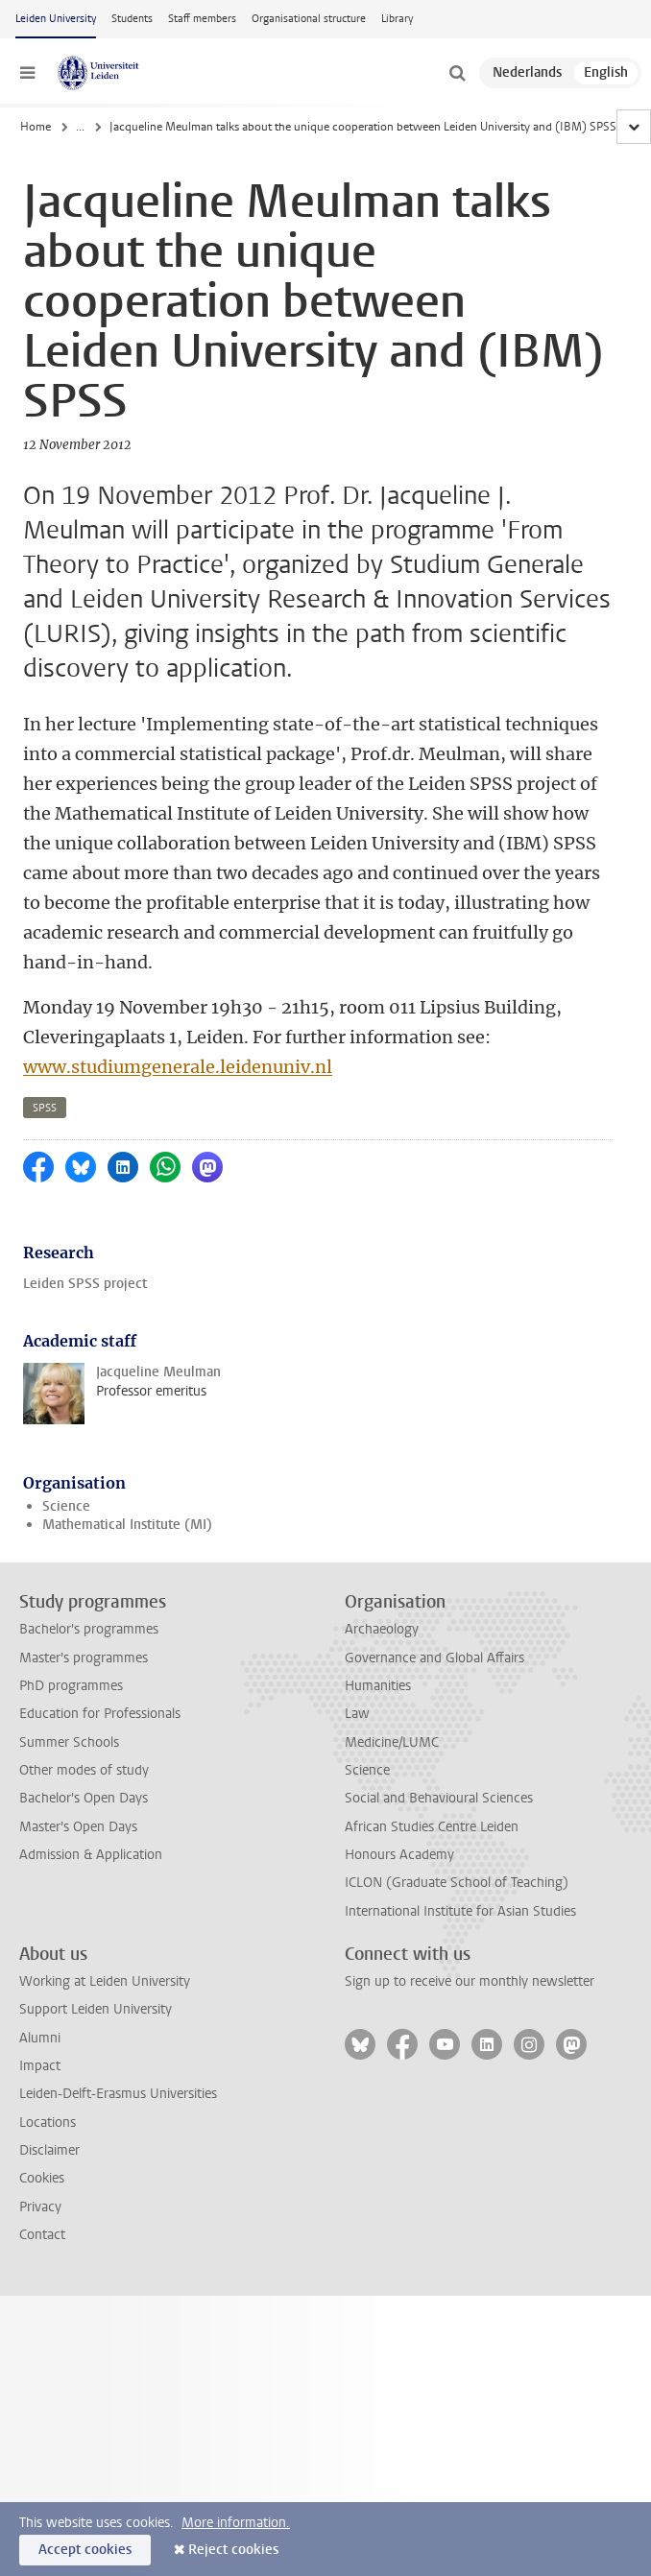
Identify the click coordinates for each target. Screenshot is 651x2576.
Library (397, 19)
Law (357, 1714)
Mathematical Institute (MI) (127, 1524)
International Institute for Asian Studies (460, 1911)
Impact (39, 2066)
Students (132, 19)
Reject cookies (233, 2549)
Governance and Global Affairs (434, 1658)
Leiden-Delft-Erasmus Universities (118, 2094)
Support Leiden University (95, 2009)
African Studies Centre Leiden (431, 1827)
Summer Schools (69, 1742)
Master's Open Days (78, 1827)
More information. (235, 2523)
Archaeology (382, 1629)
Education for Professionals (100, 1714)
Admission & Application (90, 1855)
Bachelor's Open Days (83, 1798)
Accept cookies (85, 2549)
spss (45, 1108)
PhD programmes (71, 1686)
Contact (42, 2235)
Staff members (202, 19)
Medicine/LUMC (392, 1742)
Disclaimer (49, 2150)
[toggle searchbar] (457, 72)
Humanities (378, 1686)
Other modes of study (84, 1770)
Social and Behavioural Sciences (439, 1798)
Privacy (40, 2207)
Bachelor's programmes (88, 1629)
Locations (47, 2122)
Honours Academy (399, 1855)
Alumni (39, 2038)
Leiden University (55, 19)
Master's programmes (83, 1658)
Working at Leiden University (104, 1981)
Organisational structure (309, 19)
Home (35, 126)
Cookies (41, 2178)
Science (66, 1506)
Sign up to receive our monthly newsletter (469, 1981)
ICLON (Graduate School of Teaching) (456, 1882)
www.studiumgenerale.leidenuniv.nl (177, 1067)
